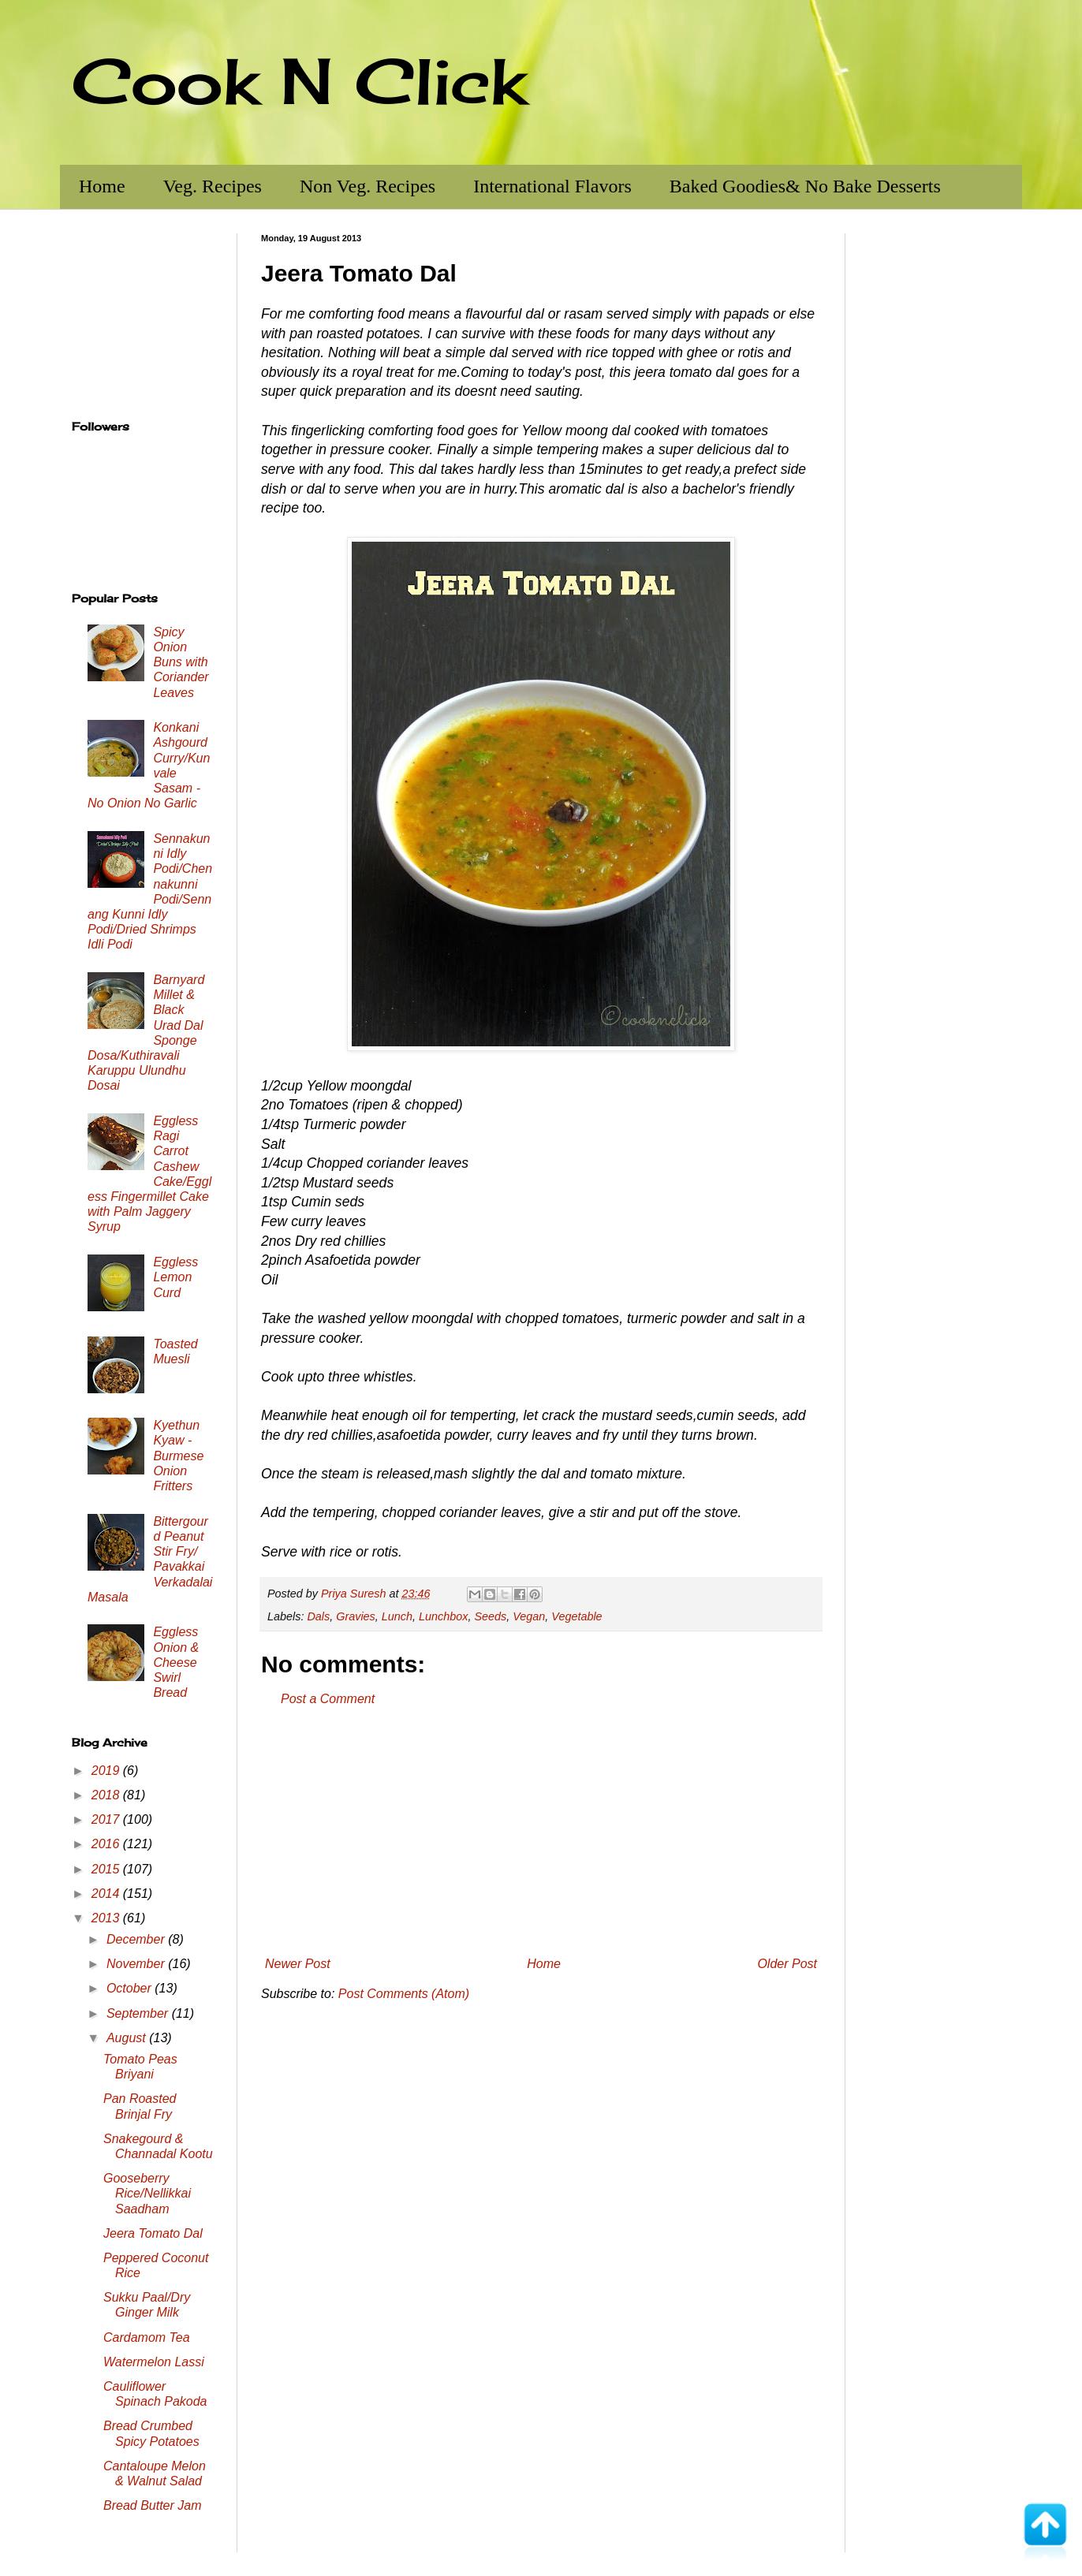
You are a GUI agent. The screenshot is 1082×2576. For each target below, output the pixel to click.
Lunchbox (443, 1616)
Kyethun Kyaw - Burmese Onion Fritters (178, 1455)
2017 (107, 1819)
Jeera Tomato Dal (153, 2233)
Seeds (490, 1616)
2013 (107, 1918)
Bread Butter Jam (152, 2505)
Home (102, 186)
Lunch (397, 1616)
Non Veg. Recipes (367, 186)
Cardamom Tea (146, 2337)
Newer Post (297, 1963)
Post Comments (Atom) (403, 1993)
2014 (107, 1893)
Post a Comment (328, 1699)
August (127, 2038)
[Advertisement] (541, 1831)
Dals (318, 1616)
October (130, 1988)
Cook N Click (299, 80)
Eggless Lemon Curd (175, 1277)
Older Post (787, 1963)
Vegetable (576, 1616)
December (137, 1939)
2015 (107, 1869)
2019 (107, 1770)
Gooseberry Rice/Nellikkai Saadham (147, 2193)
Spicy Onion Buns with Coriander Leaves (180, 662)
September (139, 2013)
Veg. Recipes (212, 186)
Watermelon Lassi (153, 2362)
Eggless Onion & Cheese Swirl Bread (176, 1662)
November (137, 1963)
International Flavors (552, 186)
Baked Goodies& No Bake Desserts (805, 186)
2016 (107, 1844)
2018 (107, 1795)
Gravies (355, 1616)
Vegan (529, 1616)
